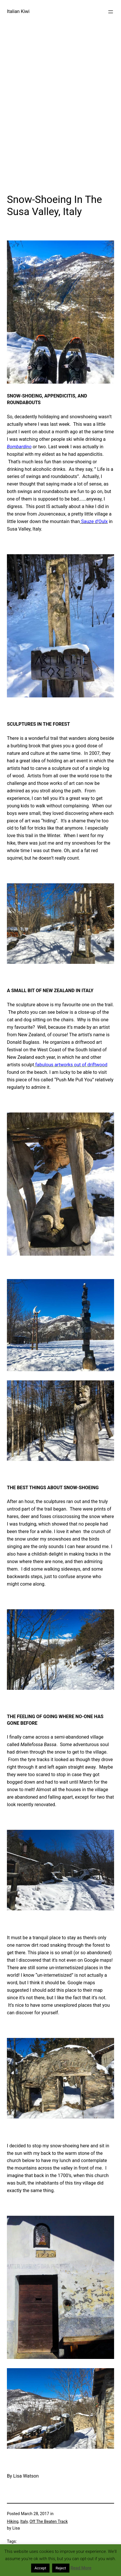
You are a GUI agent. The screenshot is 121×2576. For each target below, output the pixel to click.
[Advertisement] (60, 121)
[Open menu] (110, 11)
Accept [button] (40, 2568)
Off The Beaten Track (48, 2521)
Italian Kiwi (18, 11)
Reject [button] (61, 2568)
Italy (24, 2521)
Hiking (12, 2521)
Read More (81, 2568)
